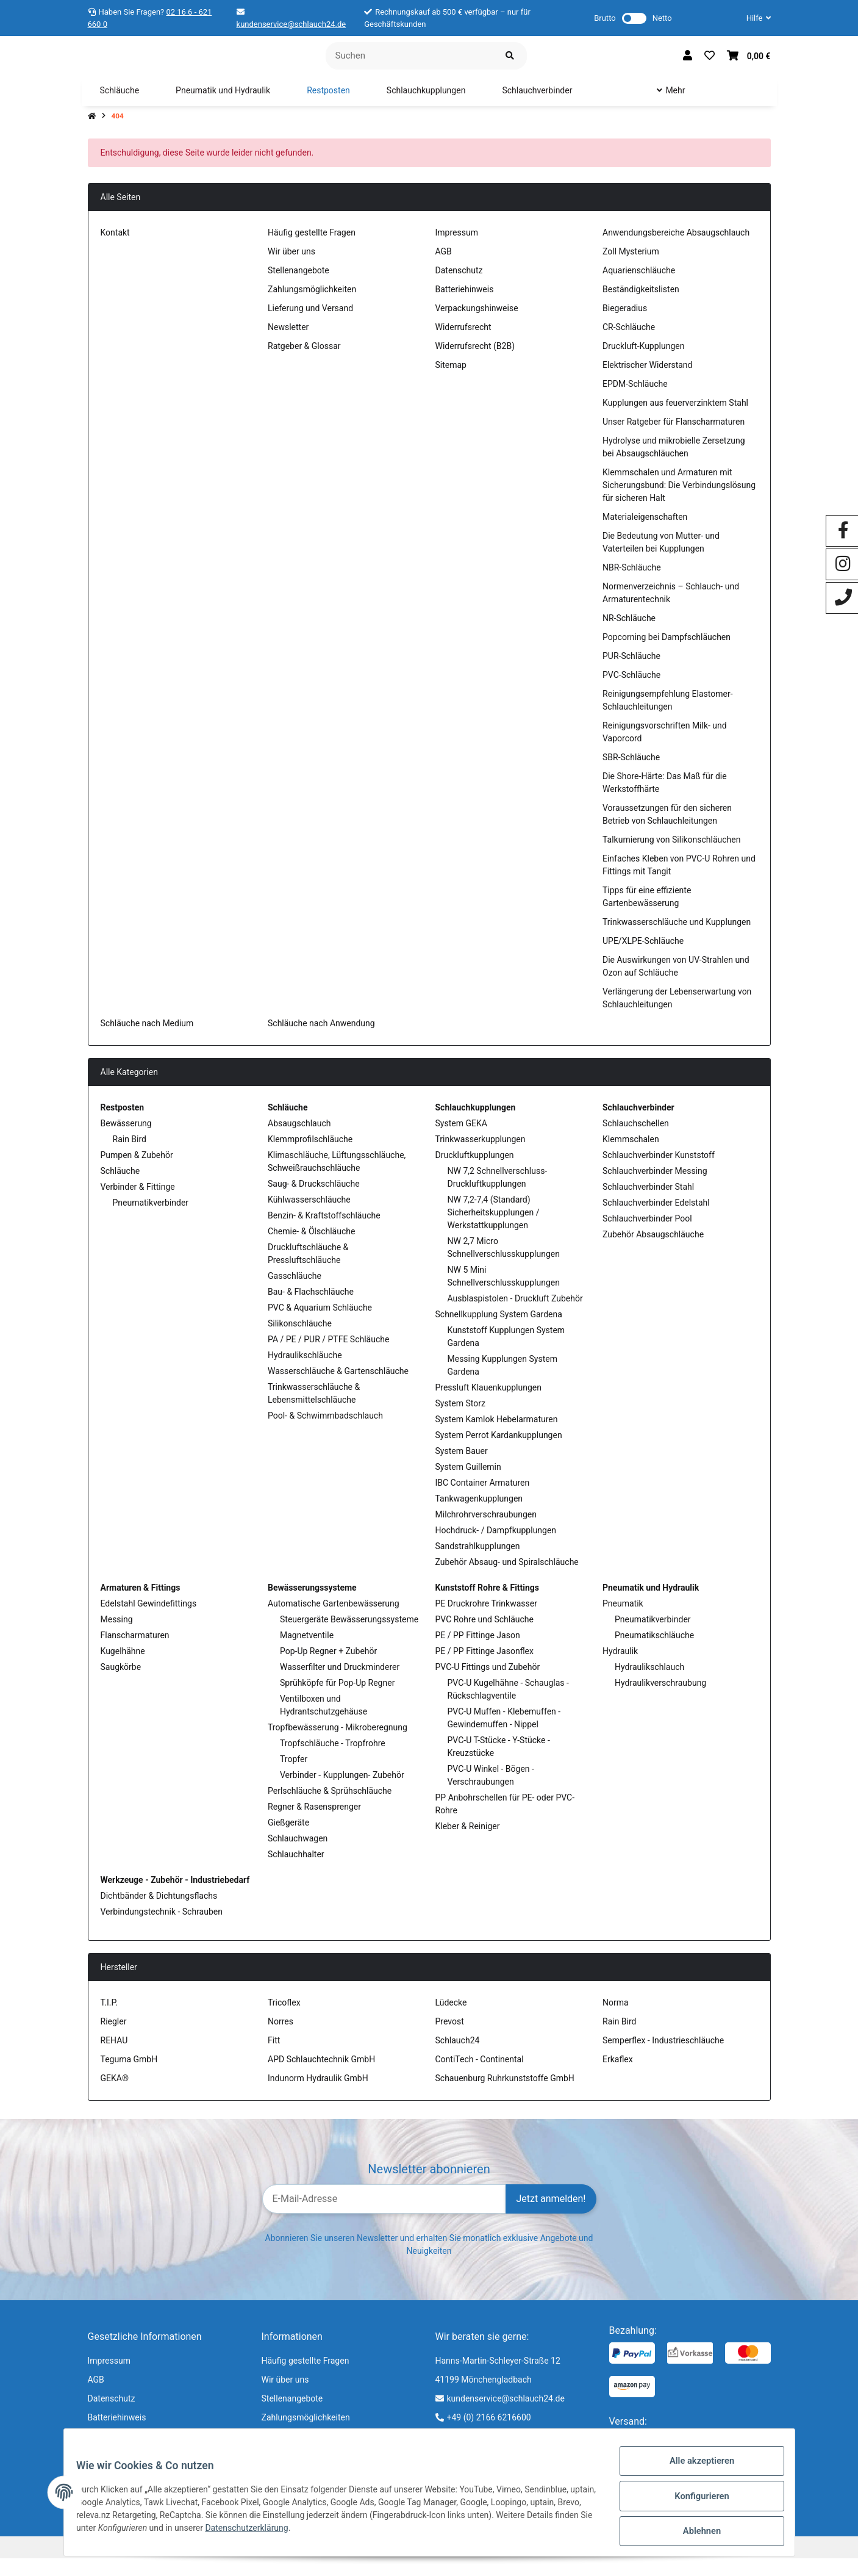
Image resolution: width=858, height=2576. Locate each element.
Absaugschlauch (299, 1141)
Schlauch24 (457, 2058)
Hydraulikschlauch (649, 1684)
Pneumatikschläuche (654, 1653)
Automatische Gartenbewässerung (333, 1621)
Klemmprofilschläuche (310, 1157)
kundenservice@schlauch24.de (291, 24)
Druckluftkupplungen (474, 1173)
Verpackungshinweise (476, 326)
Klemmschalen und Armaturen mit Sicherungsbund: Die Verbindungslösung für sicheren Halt (679, 502)
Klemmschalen (630, 1157)
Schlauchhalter (296, 1872)
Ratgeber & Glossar (304, 364)
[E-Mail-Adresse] (384, 2216)
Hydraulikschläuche (305, 1373)
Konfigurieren (695, 2501)
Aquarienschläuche (638, 288)
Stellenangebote (298, 288)
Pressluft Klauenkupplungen (488, 1405)
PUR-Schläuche (631, 673)
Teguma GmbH (129, 2077)
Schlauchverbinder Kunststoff (658, 1173)
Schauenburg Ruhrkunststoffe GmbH (504, 2096)
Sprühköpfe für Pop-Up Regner (337, 1700)
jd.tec (762, 2564)
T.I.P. (109, 2020)
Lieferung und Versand (310, 326)
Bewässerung (126, 1141)
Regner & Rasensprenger (314, 1824)
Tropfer (293, 1777)
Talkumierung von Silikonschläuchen (671, 857)
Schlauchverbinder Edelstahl (656, 1220)
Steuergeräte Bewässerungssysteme (349, 1637)
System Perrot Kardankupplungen (498, 1453)
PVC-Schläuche (631, 692)
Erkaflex (617, 2077)
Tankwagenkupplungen (479, 1516)
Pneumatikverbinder (151, 1220)
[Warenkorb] (749, 64)
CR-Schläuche (628, 345)
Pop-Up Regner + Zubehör (328, 1669)
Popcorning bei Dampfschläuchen (666, 655)
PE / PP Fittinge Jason (477, 1653)
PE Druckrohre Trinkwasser (486, 1621)
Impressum (456, 250)
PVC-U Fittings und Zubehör (487, 1684)
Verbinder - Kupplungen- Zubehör (342, 1792)
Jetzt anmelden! (550, 2216)
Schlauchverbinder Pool (647, 1236)
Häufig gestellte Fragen (312, 250)
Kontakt (115, 250)
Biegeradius (624, 326)
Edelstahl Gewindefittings (149, 1621)
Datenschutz (459, 288)
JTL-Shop (694, 2564)
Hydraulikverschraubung (660, 1700)
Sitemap (451, 382)
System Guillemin (468, 1484)
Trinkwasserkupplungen (480, 1157)
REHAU (114, 2058)
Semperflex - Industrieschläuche (663, 2058)
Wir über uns (291, 269)
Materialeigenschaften (644, 534)
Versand (489, 2564)
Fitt (274, 2058)
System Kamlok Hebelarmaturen (496, 1437)
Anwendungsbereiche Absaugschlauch (675, 250)
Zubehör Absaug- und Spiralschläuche (507, 1580)
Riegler (114, 2039)
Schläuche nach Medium (147, 1041)
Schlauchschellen (635, 1141)
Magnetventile (307, 1653)
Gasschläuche (294, 1293)
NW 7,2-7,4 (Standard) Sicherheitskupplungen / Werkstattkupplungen (494, 1230)
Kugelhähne (123, 1669)
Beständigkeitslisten (640, 307)
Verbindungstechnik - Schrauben (162, 1929)
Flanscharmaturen (135, 1653)
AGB (443, 269)
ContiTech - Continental (479, 2077)
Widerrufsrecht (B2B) (475, 364)
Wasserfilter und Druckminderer (339, 1684)
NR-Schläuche (629, 636)
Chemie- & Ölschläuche (311, 1249)
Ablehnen (695, 2533)
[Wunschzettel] (709, 64)
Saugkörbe (121, 1684)
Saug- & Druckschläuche (314, 1201)
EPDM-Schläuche (635, 401)
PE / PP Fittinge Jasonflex (484, 1669)
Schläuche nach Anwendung (321, 1041)
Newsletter (288, 345)
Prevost (449, 2039)
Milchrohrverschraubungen (486, 1532)
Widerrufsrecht (463, 345)
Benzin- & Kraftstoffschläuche (324, 1233)
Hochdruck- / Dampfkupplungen (496, 1548)
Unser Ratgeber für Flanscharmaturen (673, 439)
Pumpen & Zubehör (137, 1173)
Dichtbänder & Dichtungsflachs (159, 1913)
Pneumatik (622, 1621)
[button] (754, 18)
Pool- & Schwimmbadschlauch (325, 1433)
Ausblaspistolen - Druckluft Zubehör (515, 1316)
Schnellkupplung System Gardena (498, 1332)
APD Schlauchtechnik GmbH (321, 2077)
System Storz (460, 1421)
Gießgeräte (288, 1840)
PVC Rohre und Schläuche (484, 1637)
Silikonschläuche (300, 1341)
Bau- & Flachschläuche (311, 1309)
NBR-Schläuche (631, 585)
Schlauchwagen (297, 1856)
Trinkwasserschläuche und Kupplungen (676, 939)
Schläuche (120, 1188)
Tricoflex (284, 2020)
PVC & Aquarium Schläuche (320, 1325)
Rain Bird (130, 1157)
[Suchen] (409, 64)
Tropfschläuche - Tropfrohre (332, 1761)
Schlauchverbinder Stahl (648, 1204)
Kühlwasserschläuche (309, 1217)
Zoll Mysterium (630, 269)
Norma (615, 2020)
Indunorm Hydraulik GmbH (318, 2096)
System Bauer (461, 1468)
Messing (117, 1637)
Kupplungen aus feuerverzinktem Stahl (675, 420)
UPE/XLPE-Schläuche (643, 958)
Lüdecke (451, 2020)
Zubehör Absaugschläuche (653, 1252)
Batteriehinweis (464, 307)
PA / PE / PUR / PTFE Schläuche (328, 1357)
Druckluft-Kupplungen (643, 364)
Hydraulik (620, 1669)
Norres (280, 2039)
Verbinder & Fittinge (138, 1204)
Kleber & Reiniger (467, 1844)
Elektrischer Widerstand (647, 382)
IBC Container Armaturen (482, 1500)
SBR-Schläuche (631, 775)
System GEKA (461, 1141)
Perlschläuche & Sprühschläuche (329, 1808)
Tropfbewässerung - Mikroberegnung (337, 1745)
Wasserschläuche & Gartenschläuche (338, 1389)
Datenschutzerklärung (293, 2533)
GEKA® (115, 2096)
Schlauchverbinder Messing (654, 1188)
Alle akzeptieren (695, 2469)
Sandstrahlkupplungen (477, 1564)
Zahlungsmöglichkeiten (312, 307)
